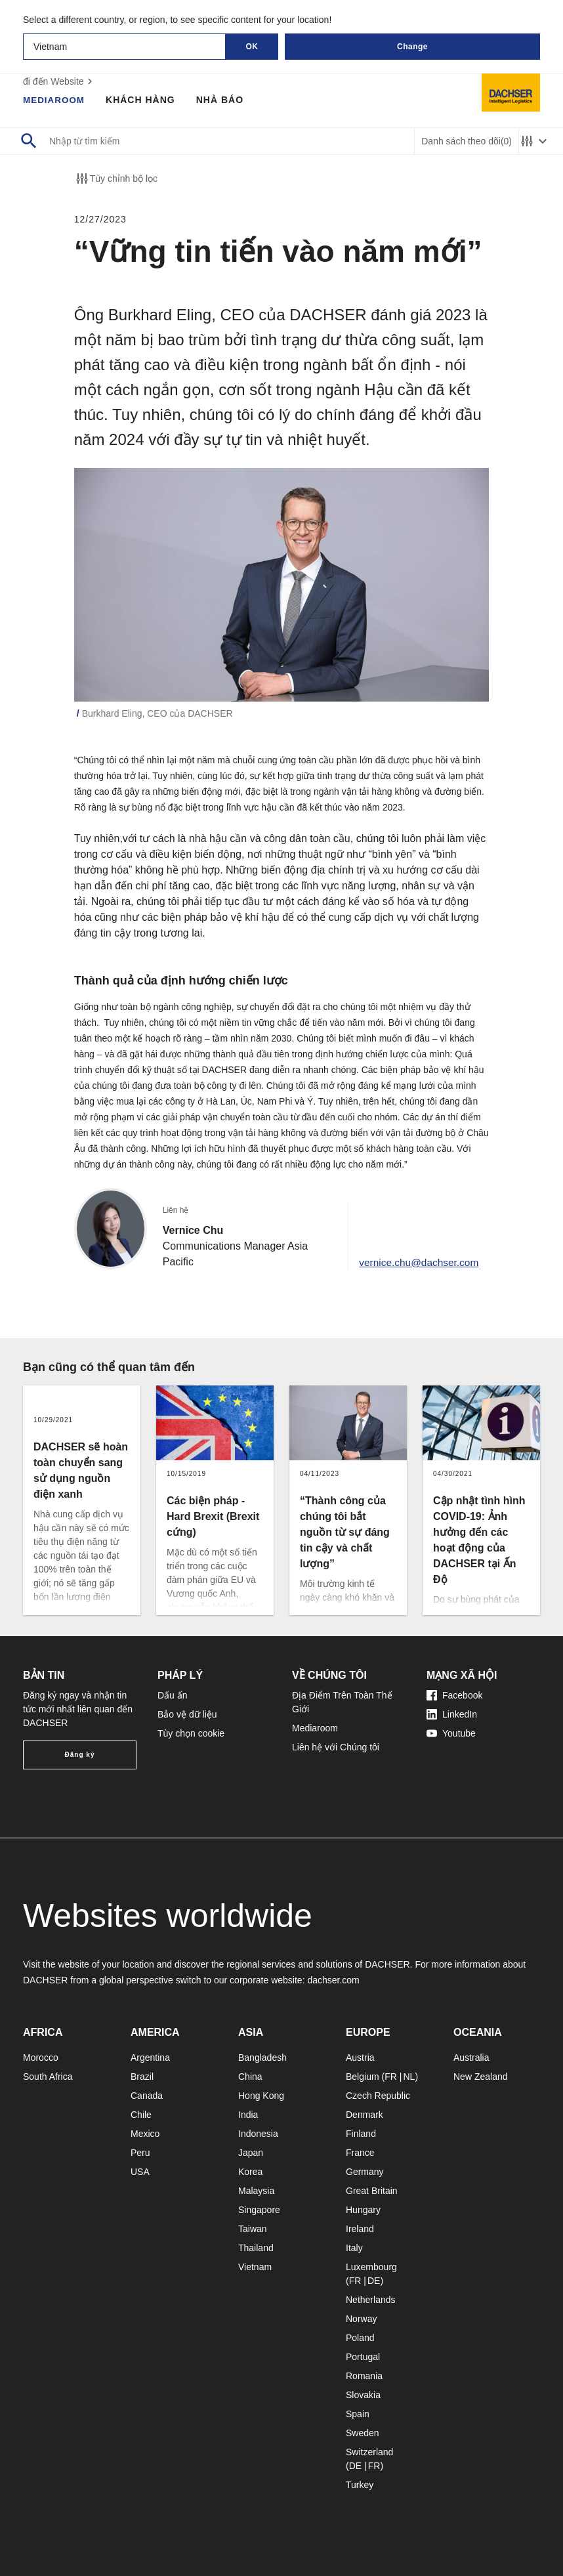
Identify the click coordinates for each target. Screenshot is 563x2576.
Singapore (259, 2210)
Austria (360, 2057)
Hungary (363, 2210)
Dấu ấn (172, 1695)
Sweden (362, 2433)
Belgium (362, 2076)
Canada (147, 2095)
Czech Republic (378, 2095)
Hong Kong (261, 2095)
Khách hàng (143, 100)
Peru (140, 2152)
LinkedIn (452, 1714)
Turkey (359, 2485)
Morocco (40, 2057)
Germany (365, 2171)
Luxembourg (371, 2267)
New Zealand (480, 2076)
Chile (141, 2114)
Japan (250, 2152)
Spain (357, 2414)
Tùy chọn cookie (190, 1733)
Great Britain (372, 2190)
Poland (360, 2338)
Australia (471, 2057)
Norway (361, 2318)
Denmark (364, 2114)
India (248, 2114)
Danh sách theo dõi (466, 141)
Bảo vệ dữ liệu (187, 1714)
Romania (364, 2376)
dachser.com (333, 1980)
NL (409, 2076)
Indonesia (258, 2133)
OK (252, 46)
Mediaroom (55, 100)
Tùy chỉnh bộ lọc (115, 178)
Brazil (142, 2076)
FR (391, 2076)
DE (373, 2280)
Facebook (454, 1695)
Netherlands (371, 2299)
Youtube (451, 1733)
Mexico (145, 2133)
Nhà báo (221, 100)
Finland (361, 2133)
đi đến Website (59, 81)
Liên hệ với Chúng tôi (335, 1747)
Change (412, 46)
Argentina (150, 2057)
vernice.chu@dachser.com (416, 1261)
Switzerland (369, 2452)
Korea (250, 2171)
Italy (354, 2248)
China (250, 2076)
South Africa (48, 2076)
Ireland (360, 2229)
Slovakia (363, 2395)
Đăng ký (80, 1754)
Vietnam (255, 2267)
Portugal (363, 2357)
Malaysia (256, 2190)
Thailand (256, 2248)
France (360, 2152)
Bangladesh (262, 2057)
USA (140, 2171)
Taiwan (252, 2229)
